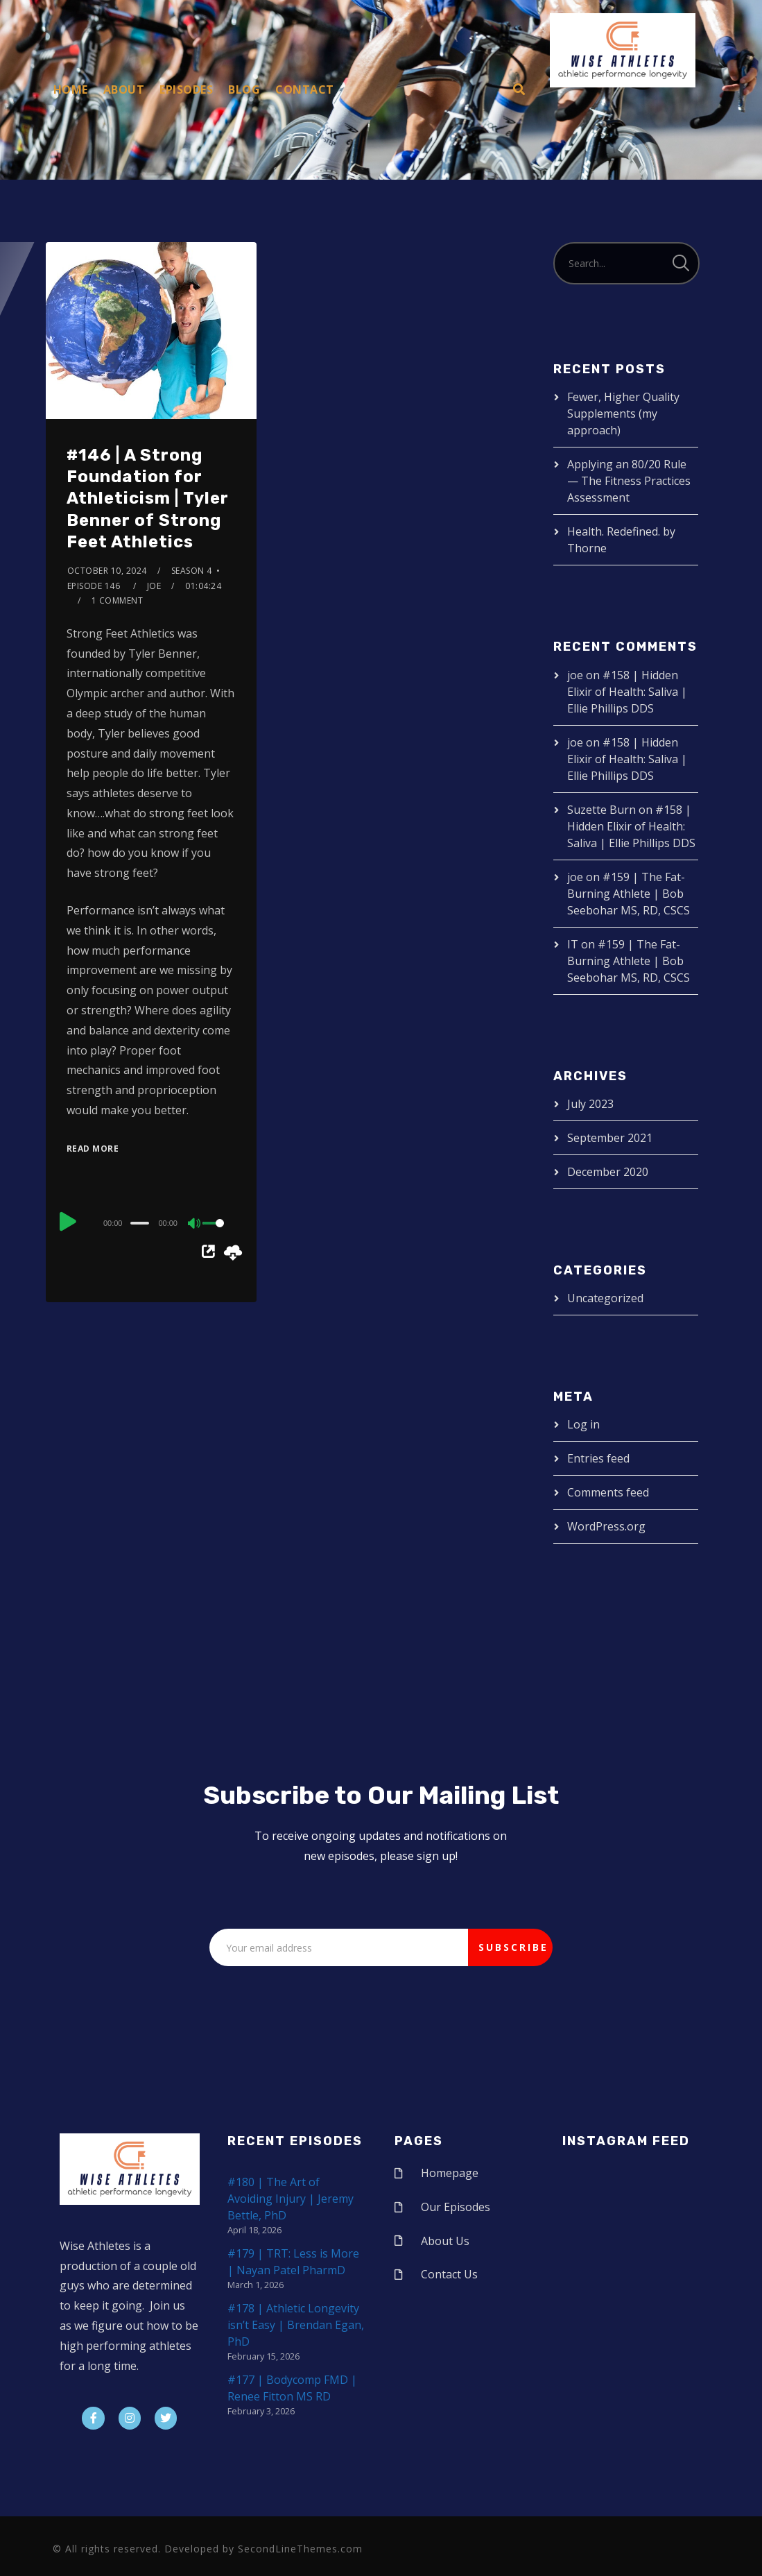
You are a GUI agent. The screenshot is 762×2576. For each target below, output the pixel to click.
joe (154, 586)
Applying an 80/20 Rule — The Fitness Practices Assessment (629, 481)
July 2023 (590, 1103)
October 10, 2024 (107, 571)
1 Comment (118, 600)
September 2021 (609, 1137)
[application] (151, 1222)
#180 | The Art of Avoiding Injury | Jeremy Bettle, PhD (290, 2198)
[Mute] (195, 1224)
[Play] (68, 1221)
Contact (304, 89)
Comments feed (608, 1492)
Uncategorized (605, 1298)
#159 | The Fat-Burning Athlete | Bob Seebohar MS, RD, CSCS (628, 893)
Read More (93, 1148)
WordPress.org (606, 1526)
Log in (583, 1424)
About (124, 89)
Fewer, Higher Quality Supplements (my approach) (623, 413)
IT (572, 944)
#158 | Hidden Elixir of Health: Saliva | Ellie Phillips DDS (627, 691)
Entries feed (598, 1458)
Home (70, 89)
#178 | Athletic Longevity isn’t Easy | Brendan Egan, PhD (295, 2325)
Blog (244, 89)
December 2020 (607, 1171)
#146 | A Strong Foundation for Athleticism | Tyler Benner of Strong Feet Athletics (148, 498)
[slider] (139, 1223)
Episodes (186, 89)
